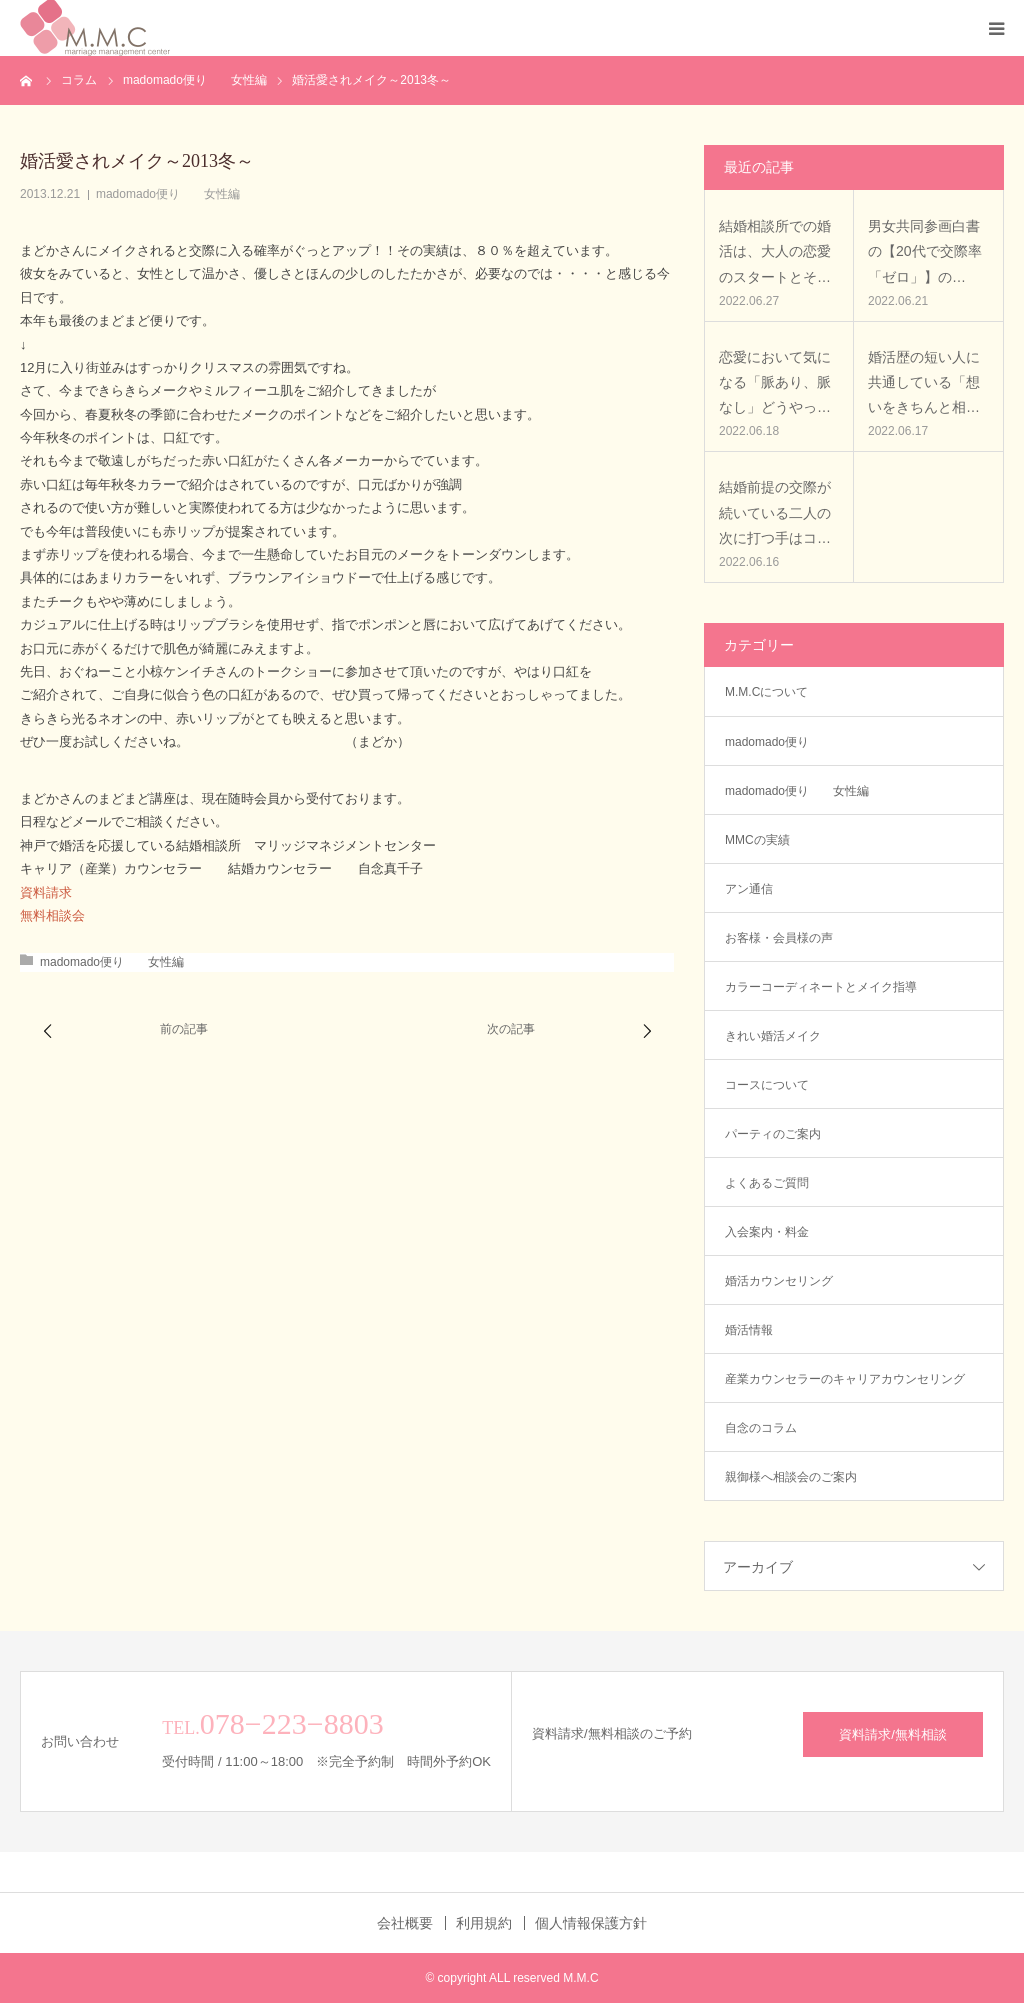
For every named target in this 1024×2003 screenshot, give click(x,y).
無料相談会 (52, 915)
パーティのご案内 (773, 1134)
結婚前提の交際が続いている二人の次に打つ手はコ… (775, 512)
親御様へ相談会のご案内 (791, 1477)
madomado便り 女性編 (168, 194)
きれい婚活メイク (773, 1036)
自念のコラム (761, 1428)
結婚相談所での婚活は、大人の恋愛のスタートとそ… (775, 251)
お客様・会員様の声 (779, 938)
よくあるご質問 (767, 1183)
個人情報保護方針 (591, 1923)
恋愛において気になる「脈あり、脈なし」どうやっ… (775, 382)
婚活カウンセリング (779, 1281)
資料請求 (46, 892)
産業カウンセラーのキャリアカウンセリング (845, 1379)
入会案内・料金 (767, 1232)
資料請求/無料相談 (893, 1734)
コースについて (767, 1085)
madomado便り (767, 742)
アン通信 (755, 889)
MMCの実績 (757, 840)
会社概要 (405, 1923)
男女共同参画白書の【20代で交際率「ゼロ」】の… (925, 251)
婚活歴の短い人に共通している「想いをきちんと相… (924, 382)
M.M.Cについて (766, 692)
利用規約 (484, 1923)
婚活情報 (749, 1330)
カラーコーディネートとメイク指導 (821, 987)
